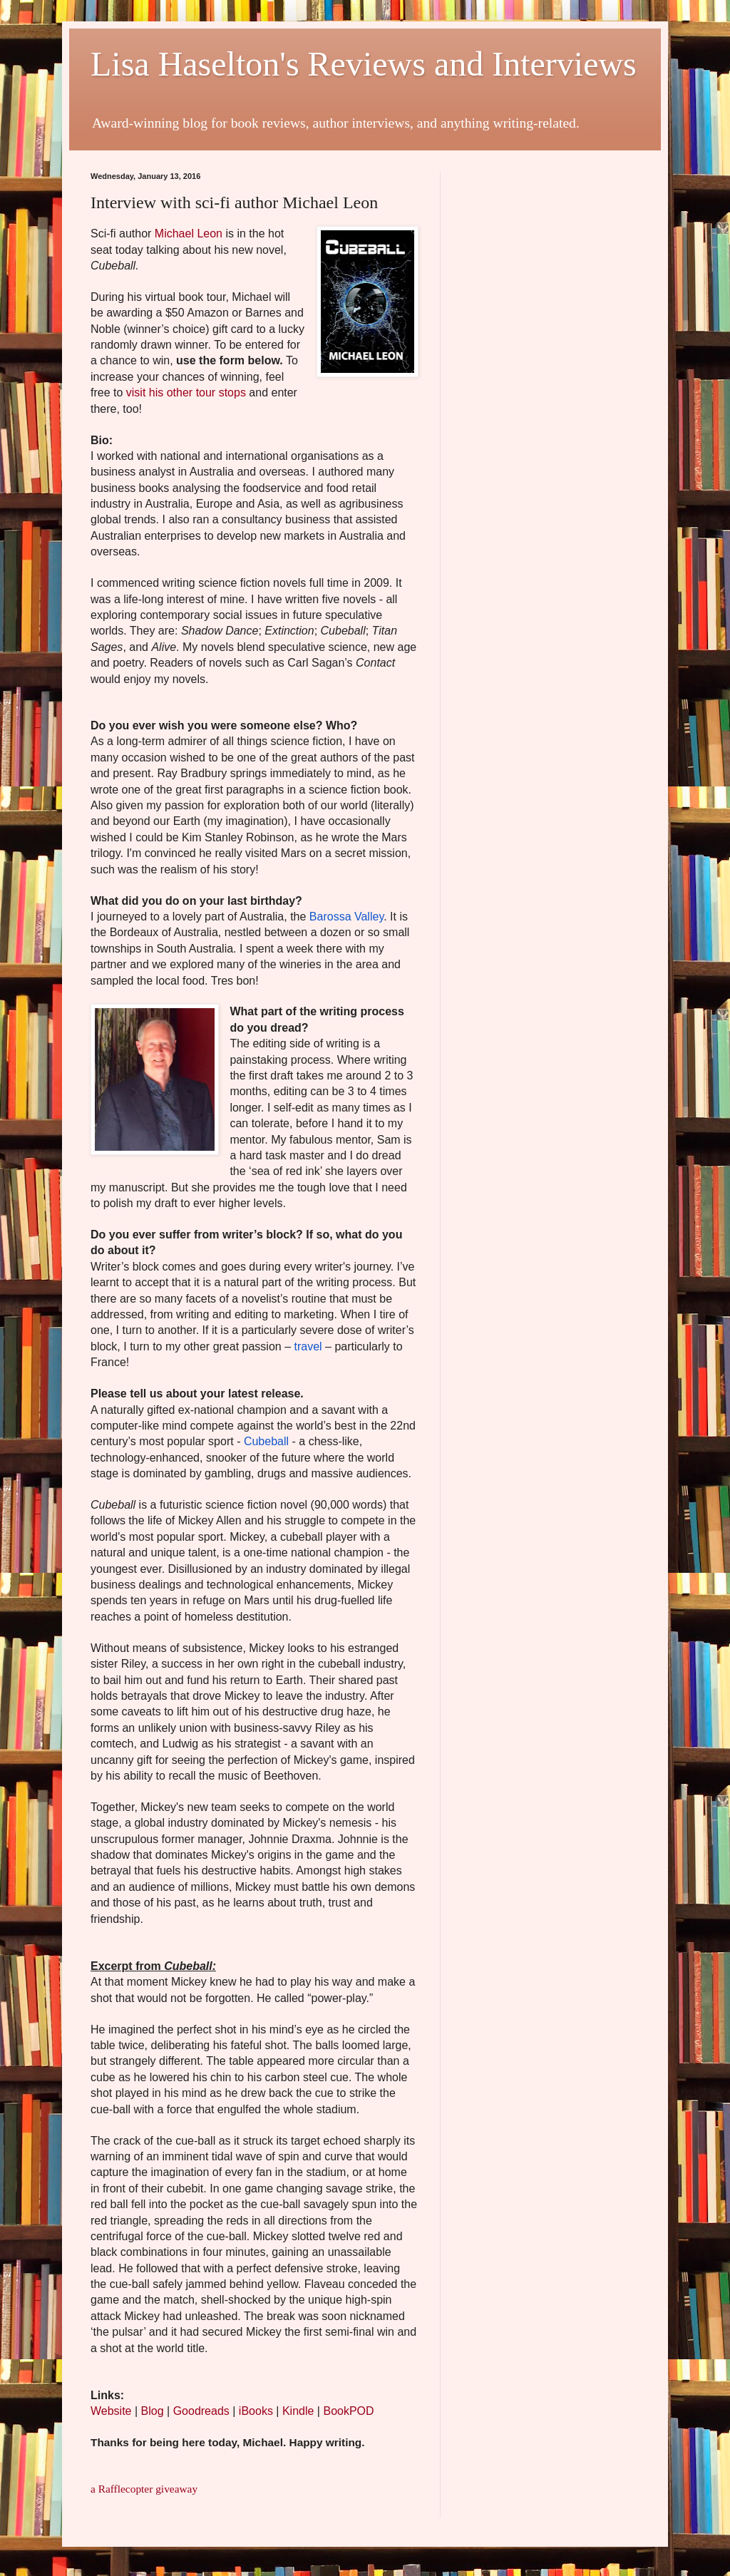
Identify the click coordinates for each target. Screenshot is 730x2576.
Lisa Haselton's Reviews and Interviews (364, 64)
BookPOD (348, 2411)
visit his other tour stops (186, 392)
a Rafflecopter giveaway (144, 2489)
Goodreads (201, 2411)
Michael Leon (188, 233)
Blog (152, 2411)
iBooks (256, 2411)
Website (111, 2411)
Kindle (298, 2411)
